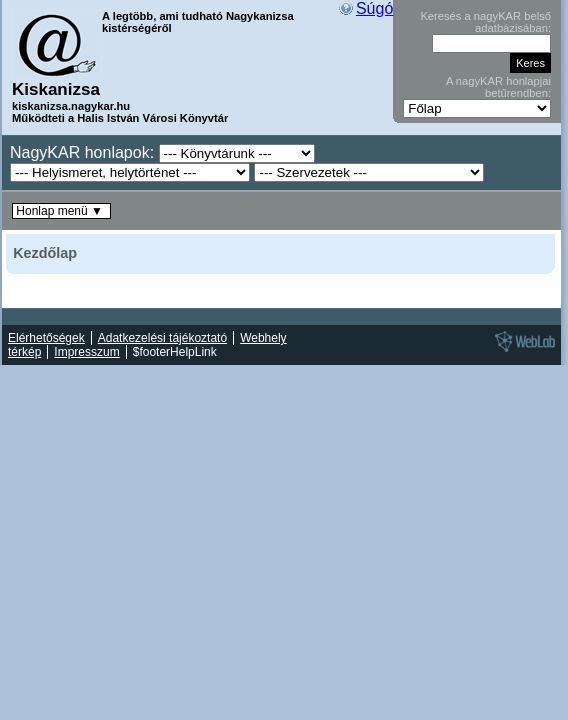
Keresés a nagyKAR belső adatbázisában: (485, 22)
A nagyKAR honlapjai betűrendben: (498, 87)
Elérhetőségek (46, 338)
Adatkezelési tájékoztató (162, 338)
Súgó (374, 8)
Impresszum (86, 352)
